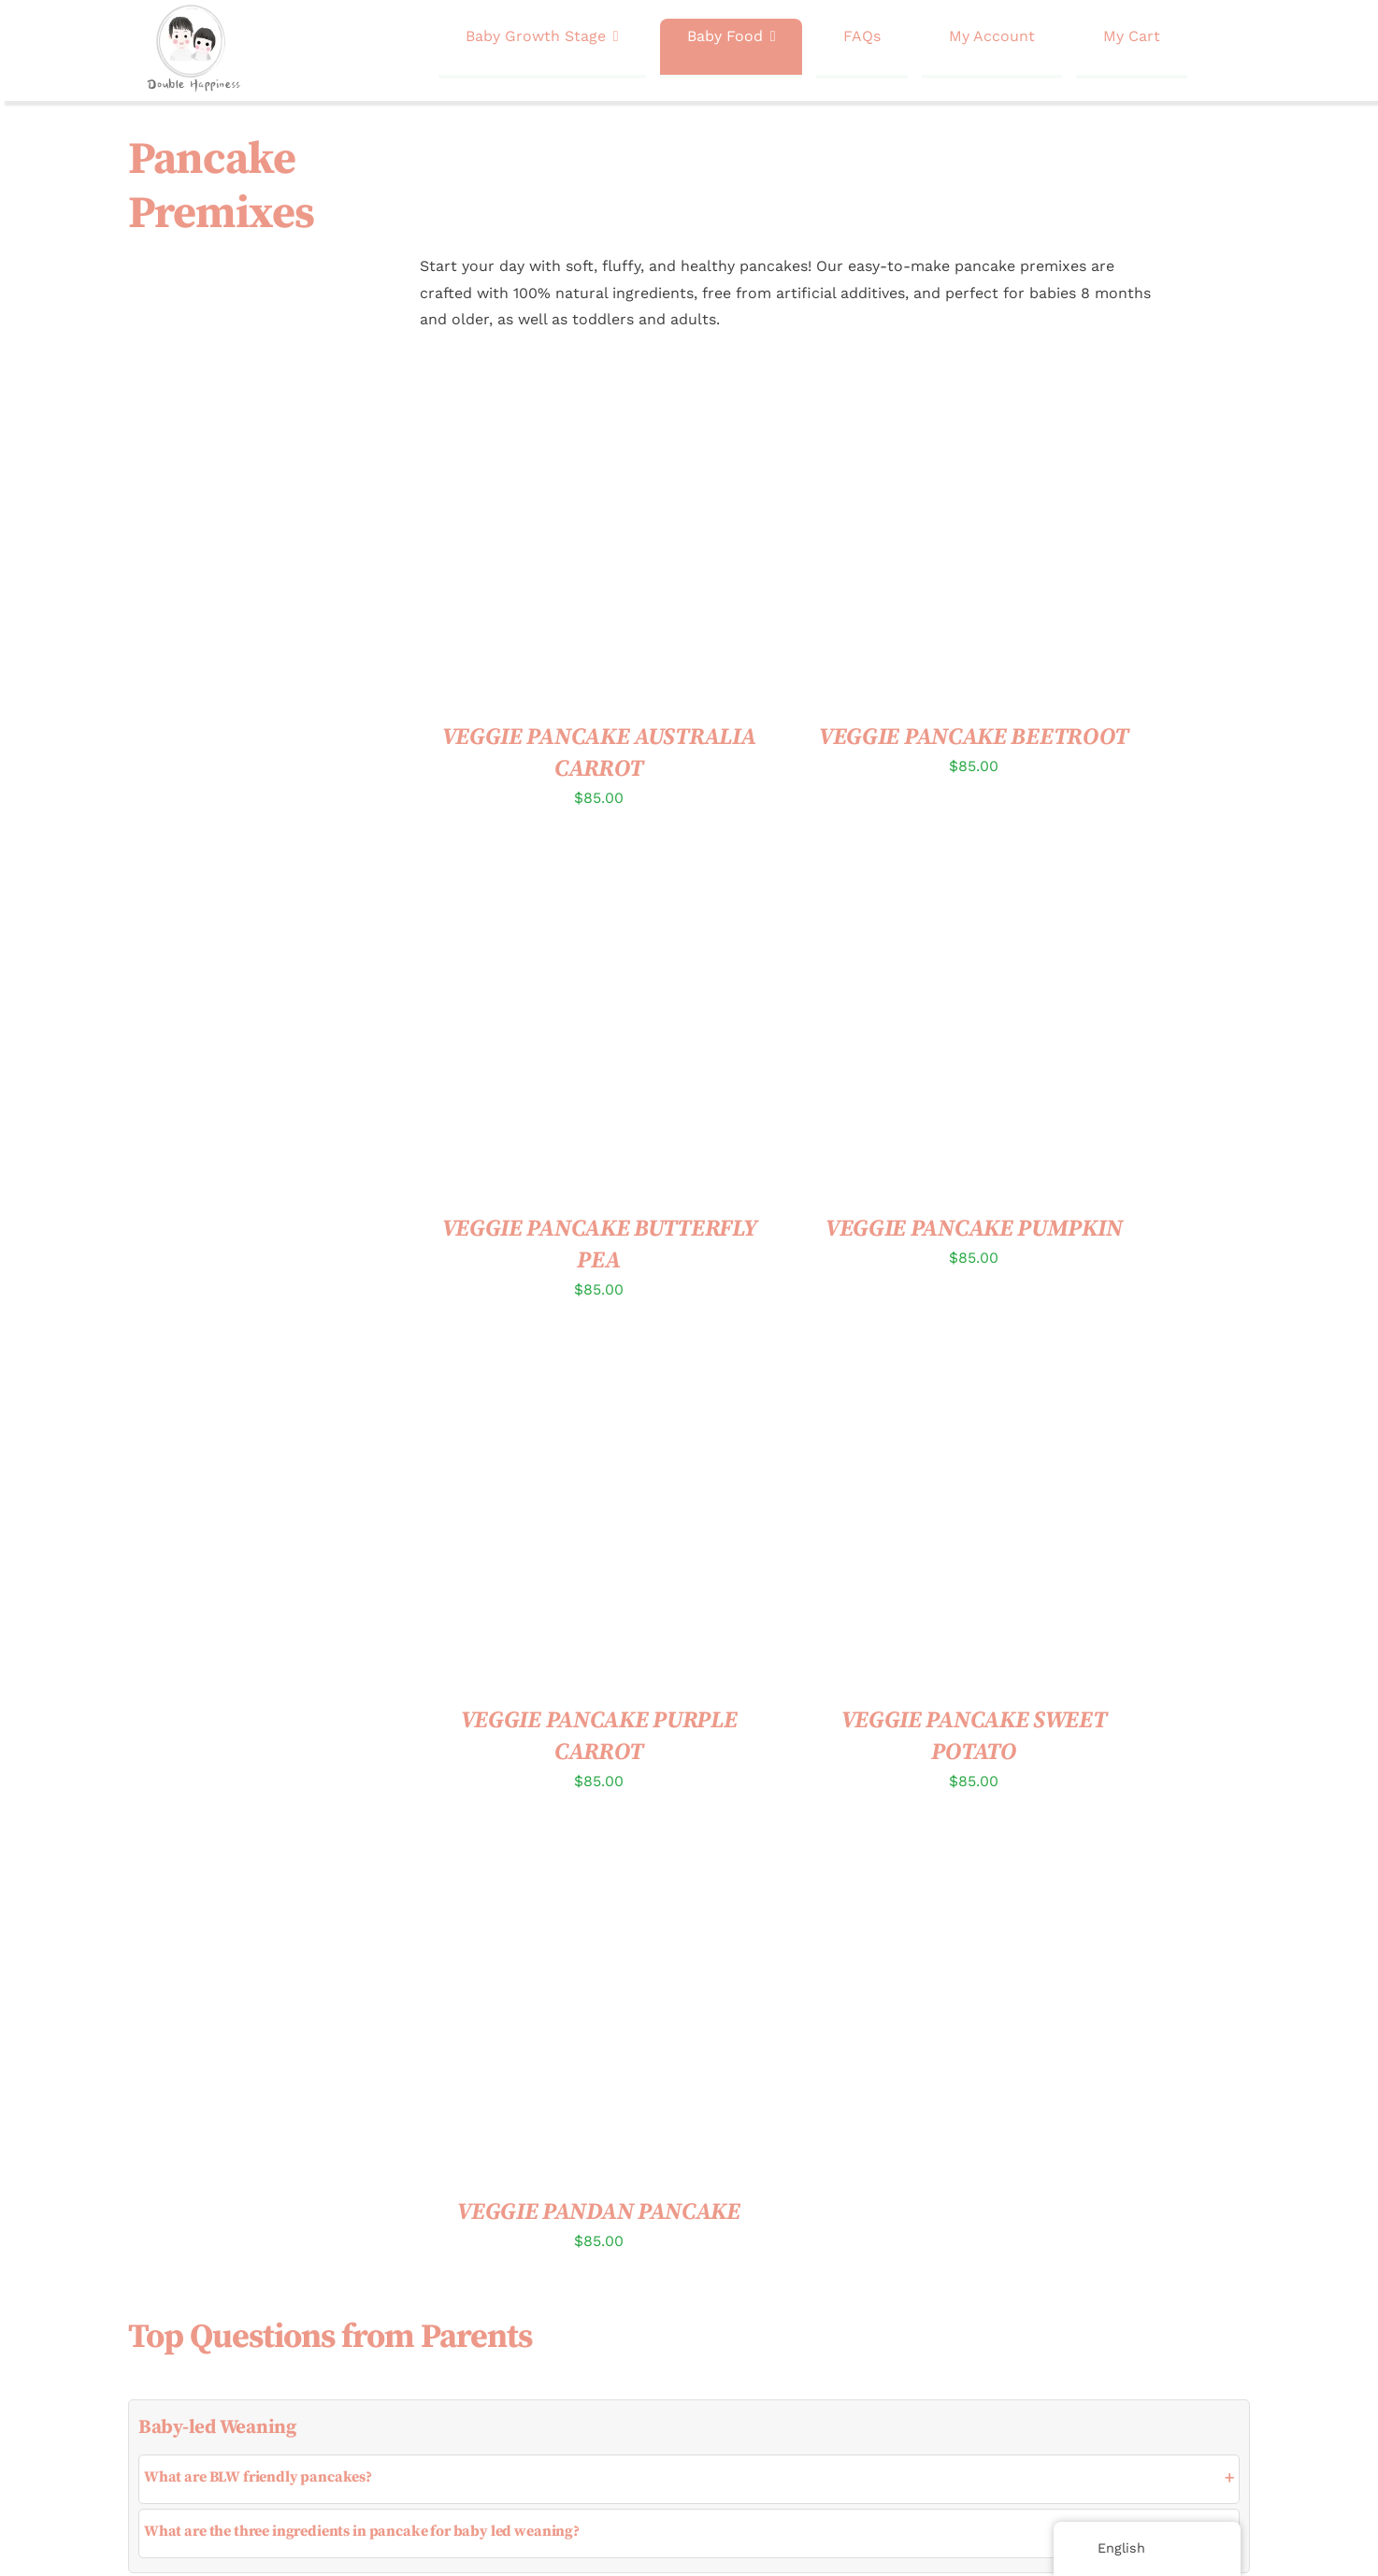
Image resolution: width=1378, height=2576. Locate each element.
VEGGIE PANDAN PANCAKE (598, 2211)
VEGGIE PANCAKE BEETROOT (973, 737)
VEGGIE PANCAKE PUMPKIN (973, 1228)
